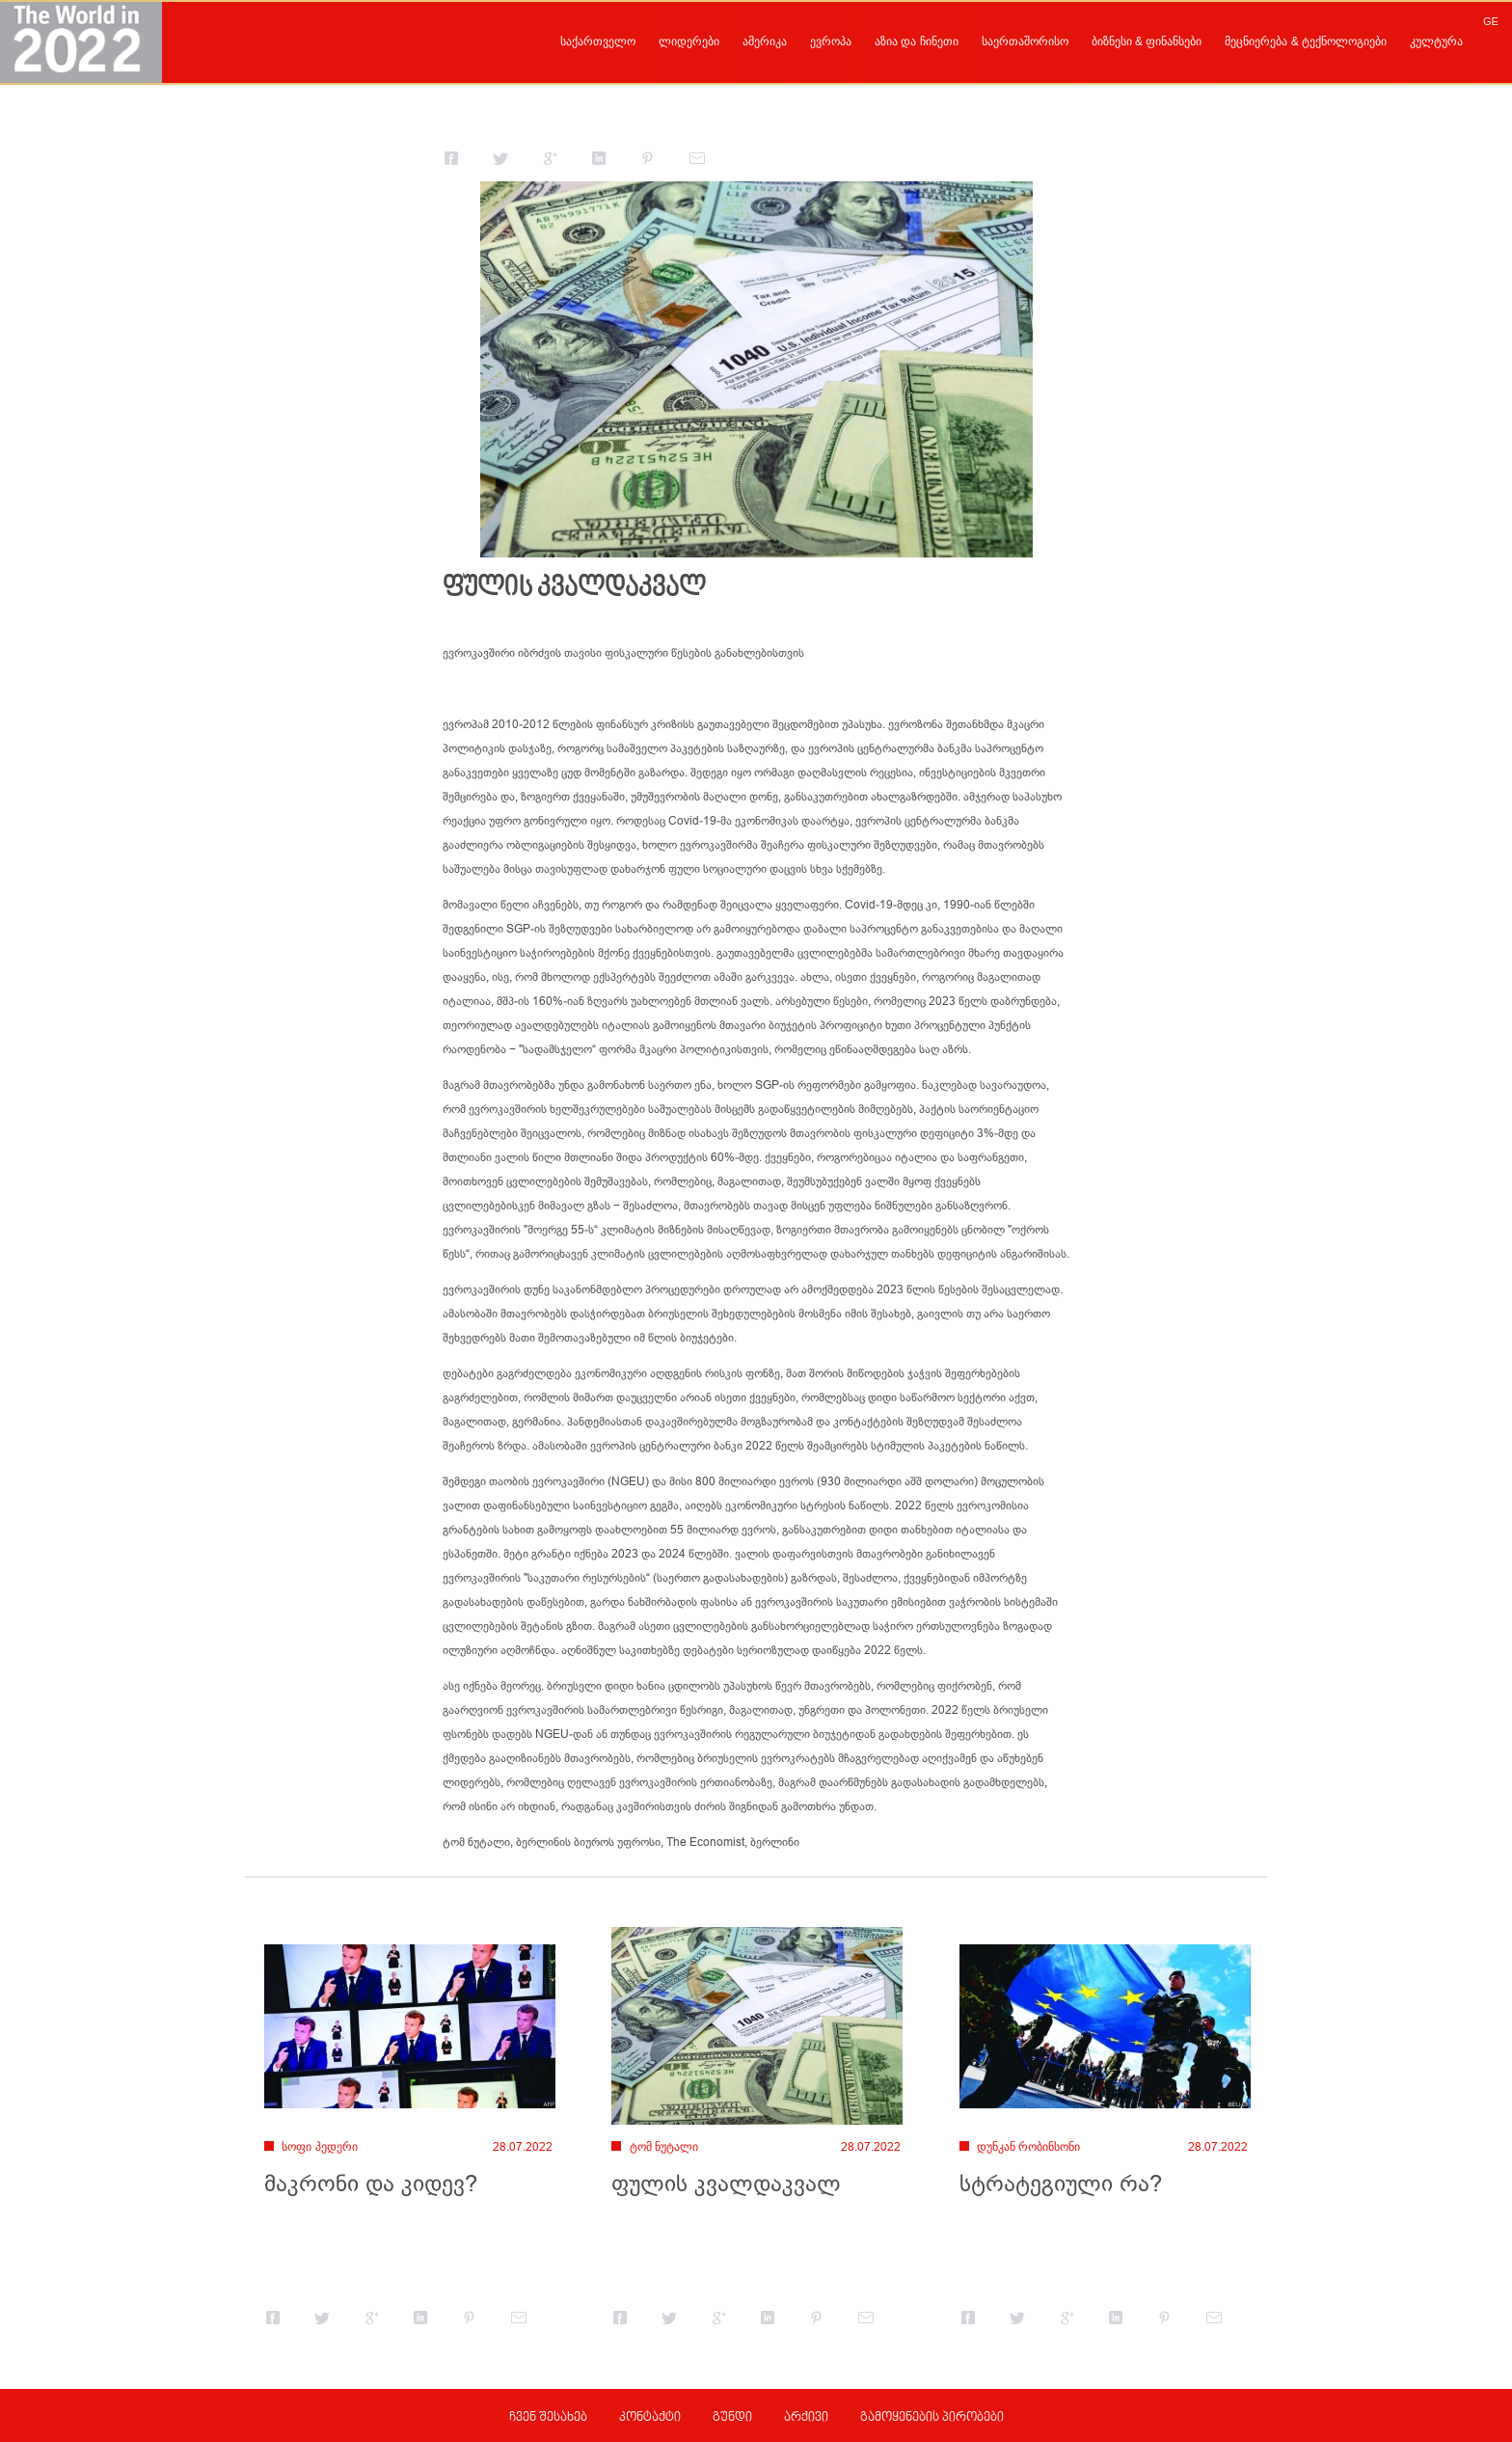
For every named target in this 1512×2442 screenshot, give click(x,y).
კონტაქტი (650, 2418)
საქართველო (597, 41)
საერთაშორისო (1025, 41)
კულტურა (1436, 41)
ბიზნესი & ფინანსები (1147, 41)
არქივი (806, 2418)
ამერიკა (764, 41)
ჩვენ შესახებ (548, 2418)
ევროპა (830, 41)
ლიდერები (689, 41)
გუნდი (732, 2418)
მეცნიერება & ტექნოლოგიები (1306, 41)
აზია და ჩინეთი (916, 41)
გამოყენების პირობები (932, 2418)
